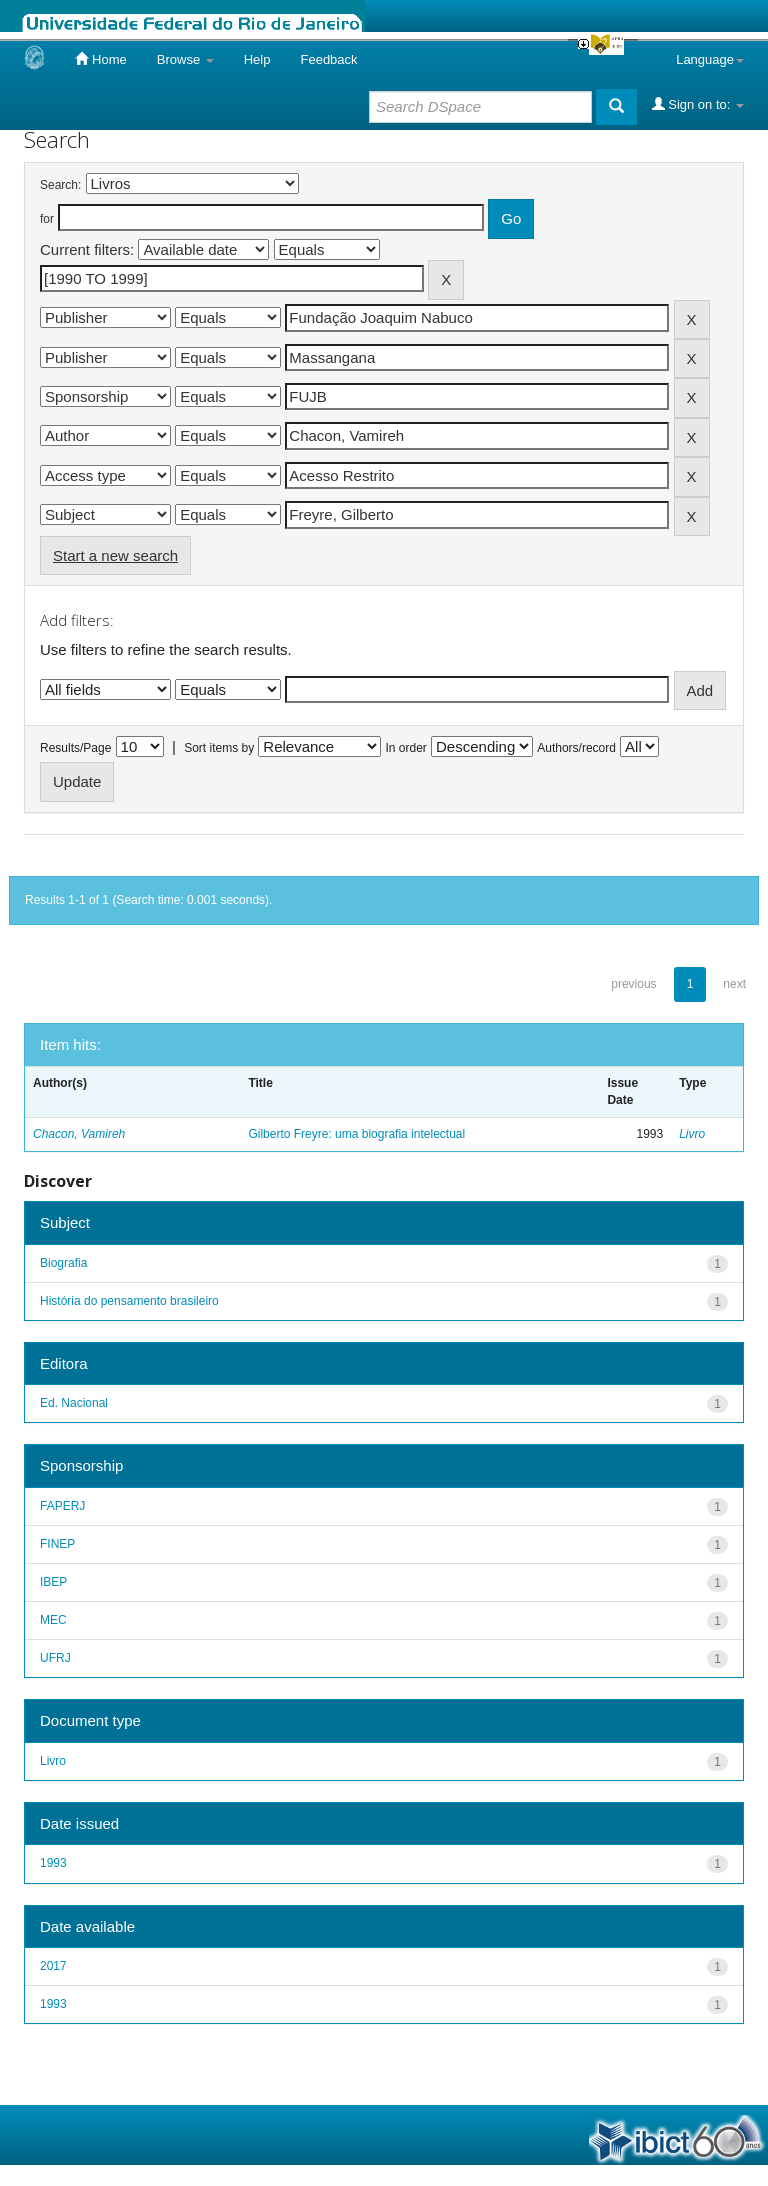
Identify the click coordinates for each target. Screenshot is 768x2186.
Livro (692, 1134)
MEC (53, 1620)
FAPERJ (62, 1506)
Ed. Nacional (74, 1403)
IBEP (53, 1582)
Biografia (63, 1263)
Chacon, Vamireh (79, 1134)
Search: (60, 185)
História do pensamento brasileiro (129, 1301)
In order (406, 748)
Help (257, 59)
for (47, 219)
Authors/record (576, 748)
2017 (53, 1966)
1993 (53, 1863)
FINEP (57, 1544)
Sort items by (219, 748)
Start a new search (115, 555)
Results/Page (75, 748)
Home (100, 59)
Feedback (328, 59)
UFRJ (55, 1658)
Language (710, 59)
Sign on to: (698, 104)
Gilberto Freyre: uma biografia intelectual (356, 1134)
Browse (185, 59)
